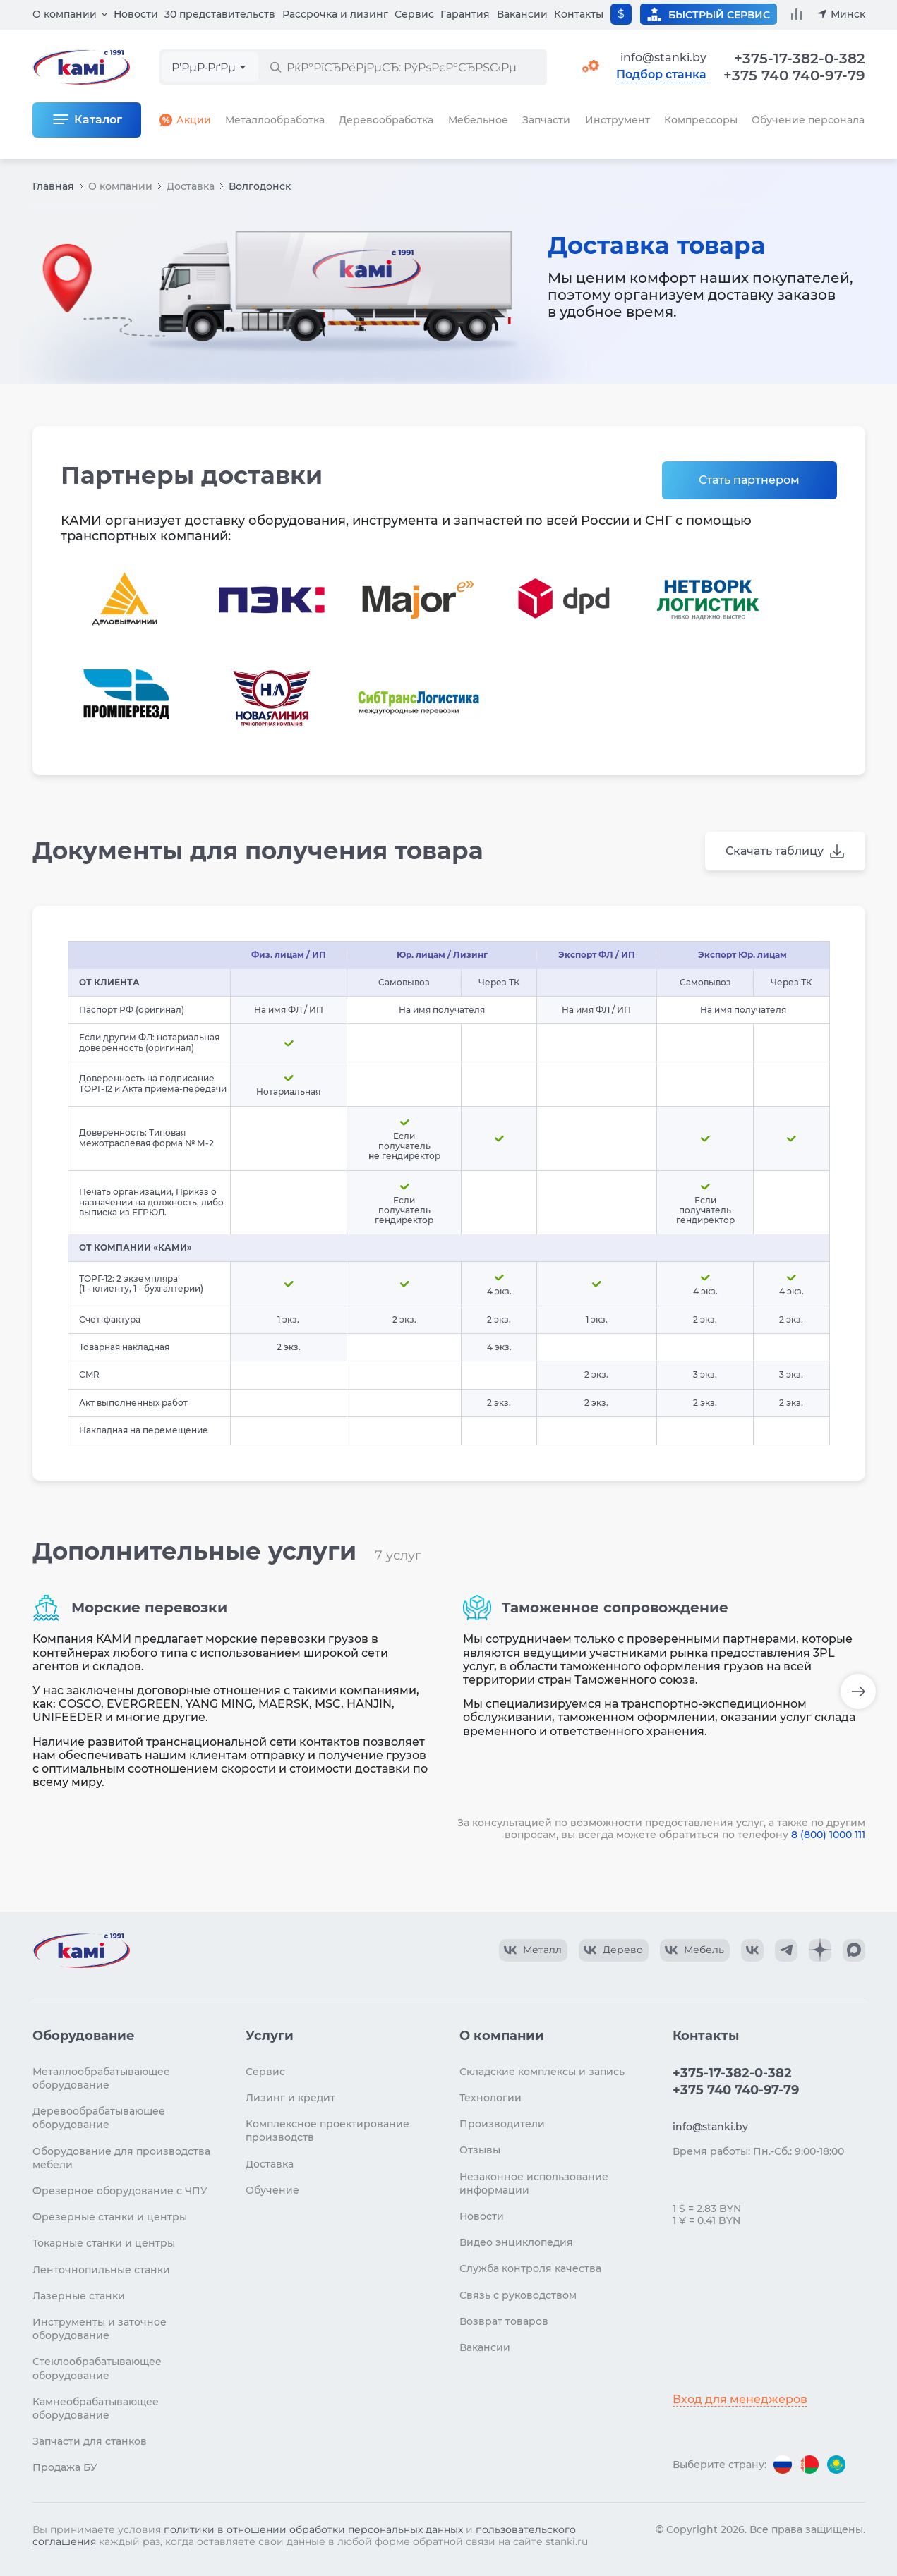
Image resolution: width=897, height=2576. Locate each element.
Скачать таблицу (775, 851)
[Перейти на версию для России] (782, 2464)
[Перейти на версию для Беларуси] (809, 2464)
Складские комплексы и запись (542, 2071)
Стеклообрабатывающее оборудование (97, 2368)
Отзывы (479, 2150)
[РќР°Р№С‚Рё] (275, 67)
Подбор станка (661, 74)
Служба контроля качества (530, 2268)
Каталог (98, 119)
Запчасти (546, 120)
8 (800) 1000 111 (828, 1834)
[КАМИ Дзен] (820, 1950)
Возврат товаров (503, 2321)
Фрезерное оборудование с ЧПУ (119, 2191)
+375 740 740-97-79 (794, 75)
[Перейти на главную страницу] (81, 1950)
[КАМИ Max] (854, 1950)
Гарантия (465, 14)
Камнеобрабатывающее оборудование (95, 2408)
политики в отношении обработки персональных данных (313, 2529)
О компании (64, 14)
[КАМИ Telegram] (786, 1950)
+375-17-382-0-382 (799, 58)
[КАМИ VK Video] (533, 1950)
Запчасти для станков (89, 2441)
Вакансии (522, 14)
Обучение (272, 2190)
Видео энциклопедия (516, 2242)
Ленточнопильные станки (101, 2270)
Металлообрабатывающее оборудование (101, 2078)
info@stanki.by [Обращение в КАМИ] (663, 57)
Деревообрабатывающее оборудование (98, 2118)
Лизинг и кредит (290, 2097)
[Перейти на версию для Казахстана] (836, 2464)
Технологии (490, 2097)
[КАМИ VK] (752, 1950)
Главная (53, 186)
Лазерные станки (78, 2296)
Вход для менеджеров (740, 2399)
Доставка (191, 186)
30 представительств (219, 14)
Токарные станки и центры (103, 2243)
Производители (502, 2124)
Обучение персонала (808, 120)
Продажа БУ (64, 2467)
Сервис (414, 14)
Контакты (578, 14)
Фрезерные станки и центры (109, 2217)
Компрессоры (701, 120)
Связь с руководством (518, 2295)
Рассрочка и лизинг (335, 14)
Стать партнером (749, 480)
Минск (848, 14)
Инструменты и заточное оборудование (99, 2329)
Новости (136, 14)
